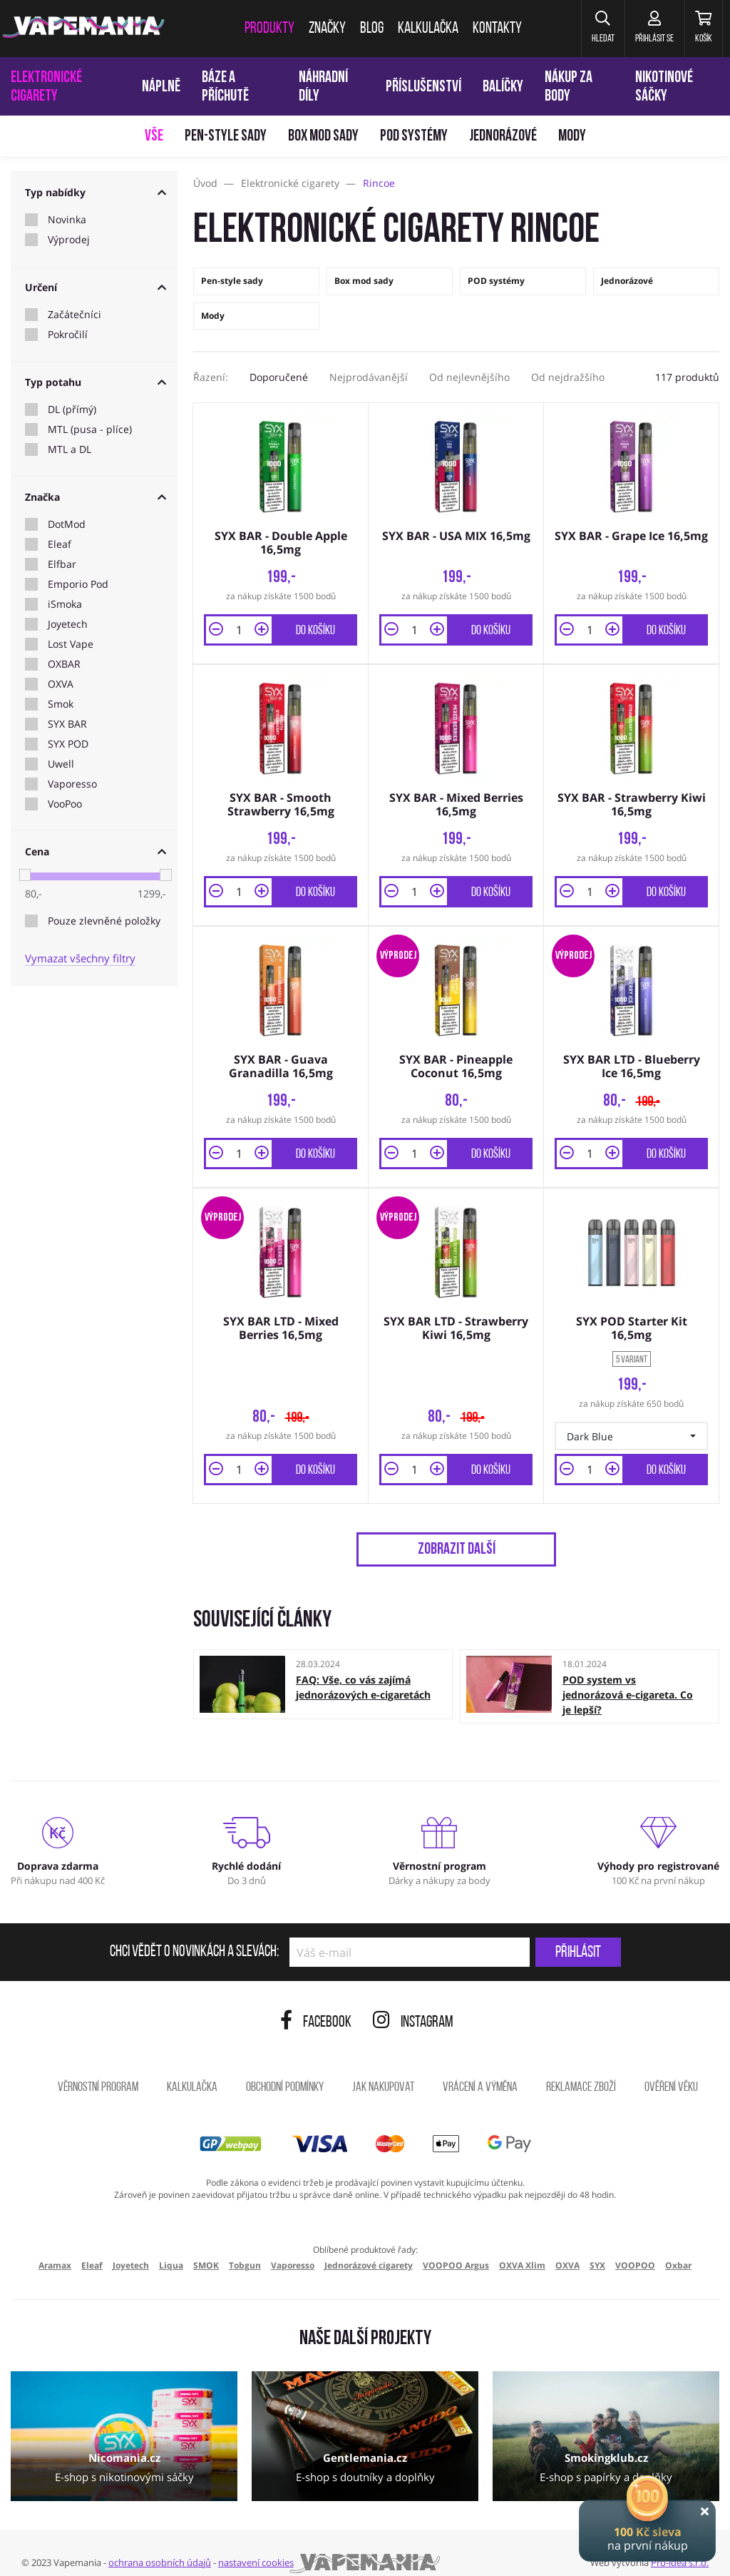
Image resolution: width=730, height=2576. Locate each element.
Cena (95, 851)
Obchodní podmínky (285, 2071)
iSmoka (65, 604)
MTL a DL (69, 449)
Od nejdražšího (568, 377)
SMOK (206, 2249)
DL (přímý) (72, 409)
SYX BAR (67, 724)
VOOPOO (635, 2249)
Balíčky (503, 87)
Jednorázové (503, 136)
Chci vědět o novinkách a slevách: (194, 1936)
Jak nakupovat (383, 2071)
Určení (95, 287)
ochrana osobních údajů (159, 2546)
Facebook (315, 2006)
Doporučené (279, 377)
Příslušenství (423, 87)
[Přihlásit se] (640, 28)
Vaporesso (72, 784)
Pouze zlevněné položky (104, 921)
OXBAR (64, 664)
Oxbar (678, 2249)
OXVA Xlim (522, 2249)
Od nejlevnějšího (469, 377)
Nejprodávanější (368, 377)
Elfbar (62, 564)
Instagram (413, 2006)
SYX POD (68, 744)
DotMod (67, 524)
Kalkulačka (192, 2071)
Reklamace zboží (581, 2071)
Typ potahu (95, 382)
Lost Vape (70, 644)
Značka (95, 497)
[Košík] (698, 28)
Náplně (161, 87)
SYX (597, 2249)
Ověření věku (671, 2071)
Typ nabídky (95, 192)
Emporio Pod (78, 584)
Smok (60, 704)
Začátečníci (74, 314)
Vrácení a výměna (480, 2071)
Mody (572, 136)
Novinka (67, 219)
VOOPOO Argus (456, 2249)
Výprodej (69, 239)
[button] (580, 28)
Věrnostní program (98, 2071)
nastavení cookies (256, 2546)
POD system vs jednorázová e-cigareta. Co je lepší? (627, 1678)
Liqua (171, 2249)
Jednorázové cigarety (368, 2249)
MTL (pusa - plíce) (90, 429)
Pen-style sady (226, 136)
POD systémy (414, 136)
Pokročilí (68, 334)
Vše (154, 136)
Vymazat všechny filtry (80, 958)
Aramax (54, 2249)
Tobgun (245, 2249)
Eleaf (59, 544)
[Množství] (239, 626)
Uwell (61, 764)
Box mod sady (323, 136)
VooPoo (65, 804)
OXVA (60, 684)
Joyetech (68, 624)
